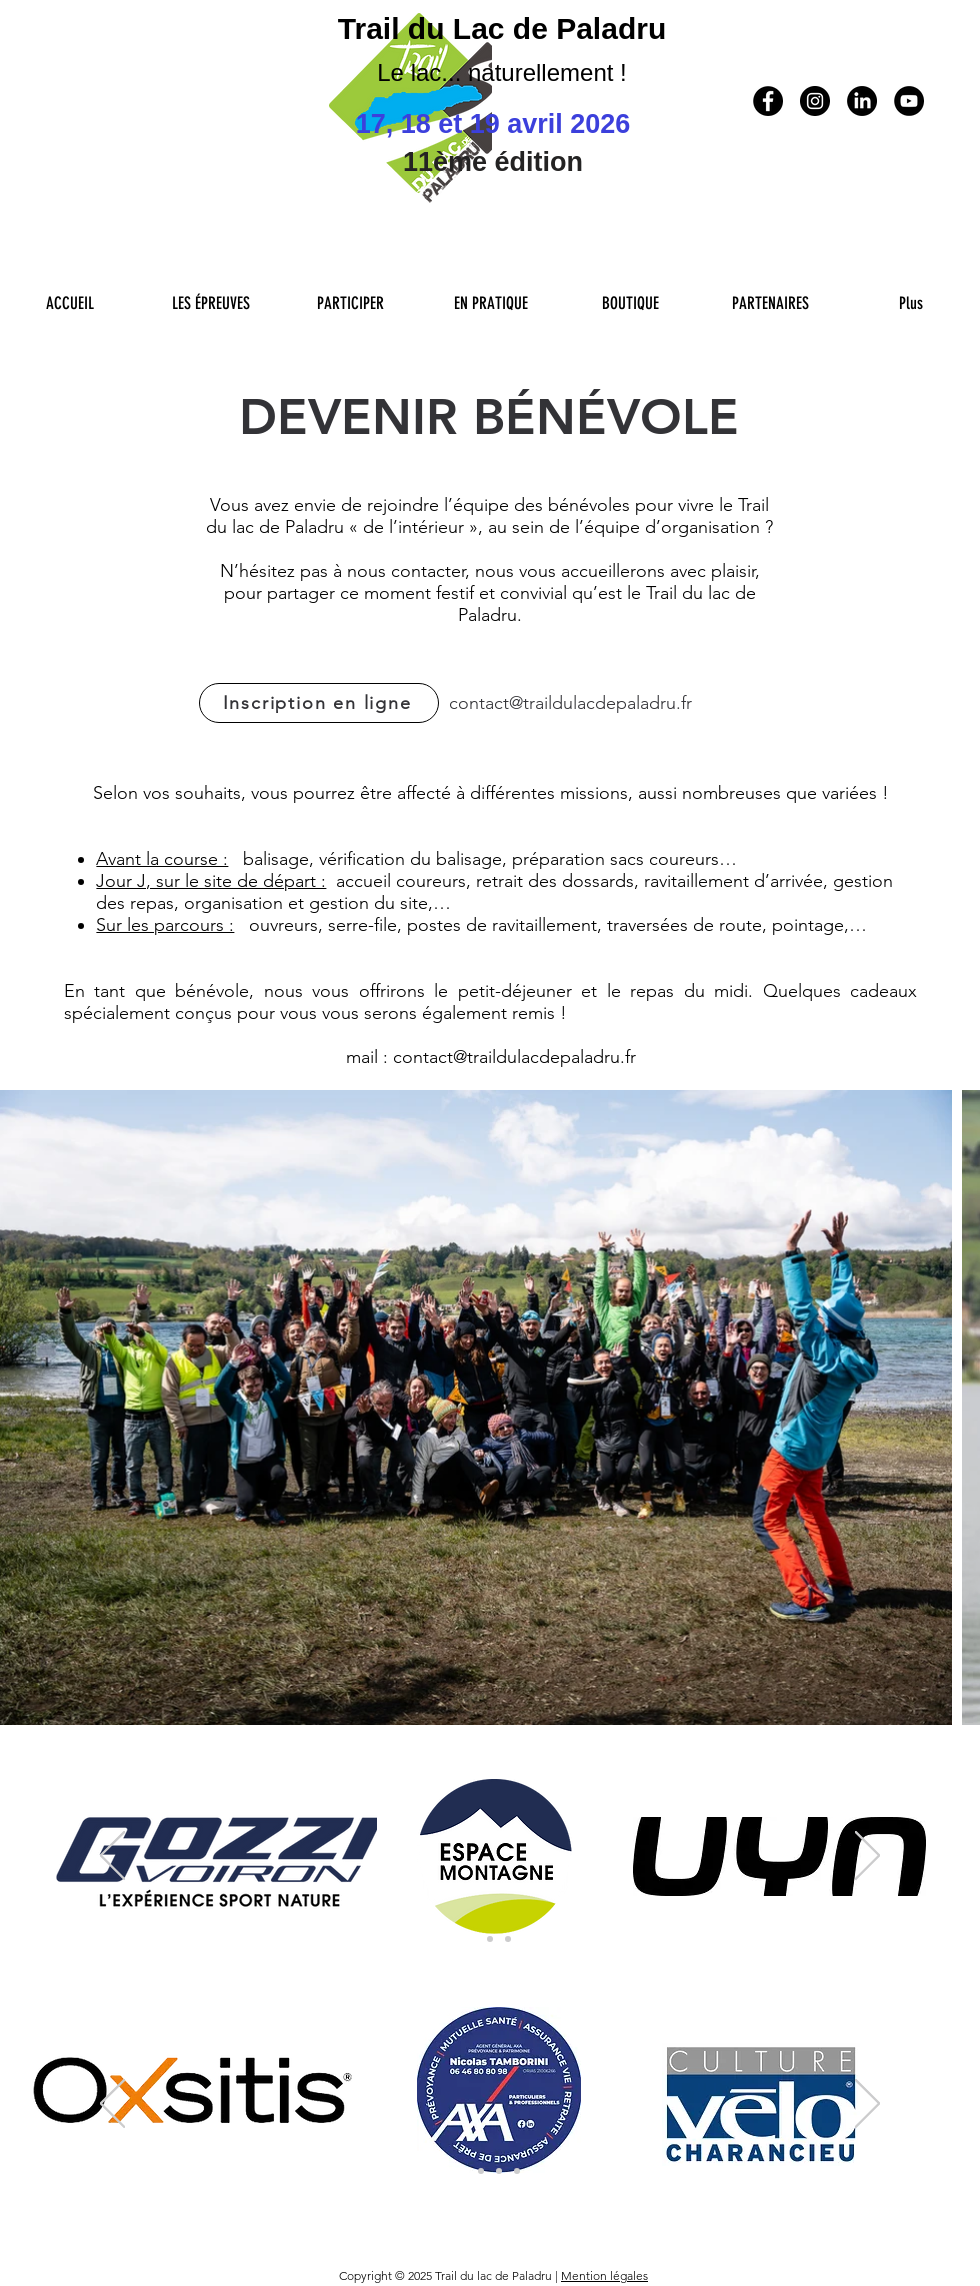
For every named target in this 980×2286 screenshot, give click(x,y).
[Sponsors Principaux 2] (490, 1939)
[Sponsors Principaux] (472, 1939)
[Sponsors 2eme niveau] (481, 2171)
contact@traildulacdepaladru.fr (570, 703)
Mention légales (604, 2275)
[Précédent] (112, 1857)
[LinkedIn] (862, 101)
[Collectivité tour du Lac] (499, 2171)
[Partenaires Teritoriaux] (508, 1939)
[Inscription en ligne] (319, 703)
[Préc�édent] (112, 2105)
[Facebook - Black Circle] (768, 101)
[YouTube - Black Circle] (909, 101)
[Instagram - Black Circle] (815, 101)
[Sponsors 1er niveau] (463, 2171)
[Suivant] (867, 1857)
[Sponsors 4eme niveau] (517, 2171)
